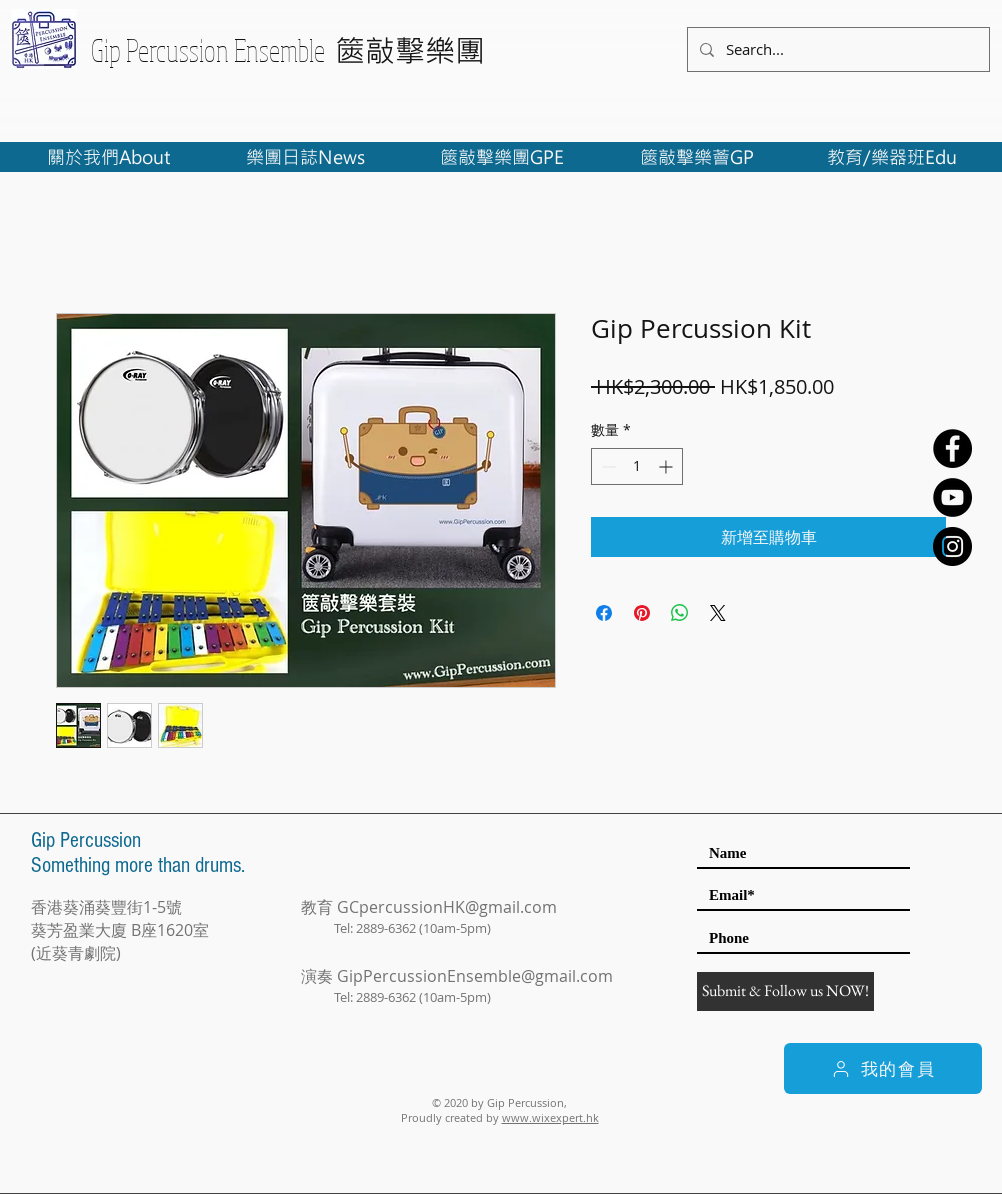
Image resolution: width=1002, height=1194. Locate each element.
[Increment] (667, 466)
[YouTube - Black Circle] (952, 497)
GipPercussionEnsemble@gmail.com (475, 976)
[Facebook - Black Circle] (952, 448)
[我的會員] (883, 1068)
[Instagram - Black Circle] (952, 546)
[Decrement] (606, 466)
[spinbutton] (637, 466)
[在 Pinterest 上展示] (642, 613)
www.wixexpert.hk (550, 1117)
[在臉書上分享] (604, 613)
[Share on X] (718, 613)
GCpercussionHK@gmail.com (447, 907)
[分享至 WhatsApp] (680, 613)
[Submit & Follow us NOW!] (785, 991)
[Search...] (836, 49)
